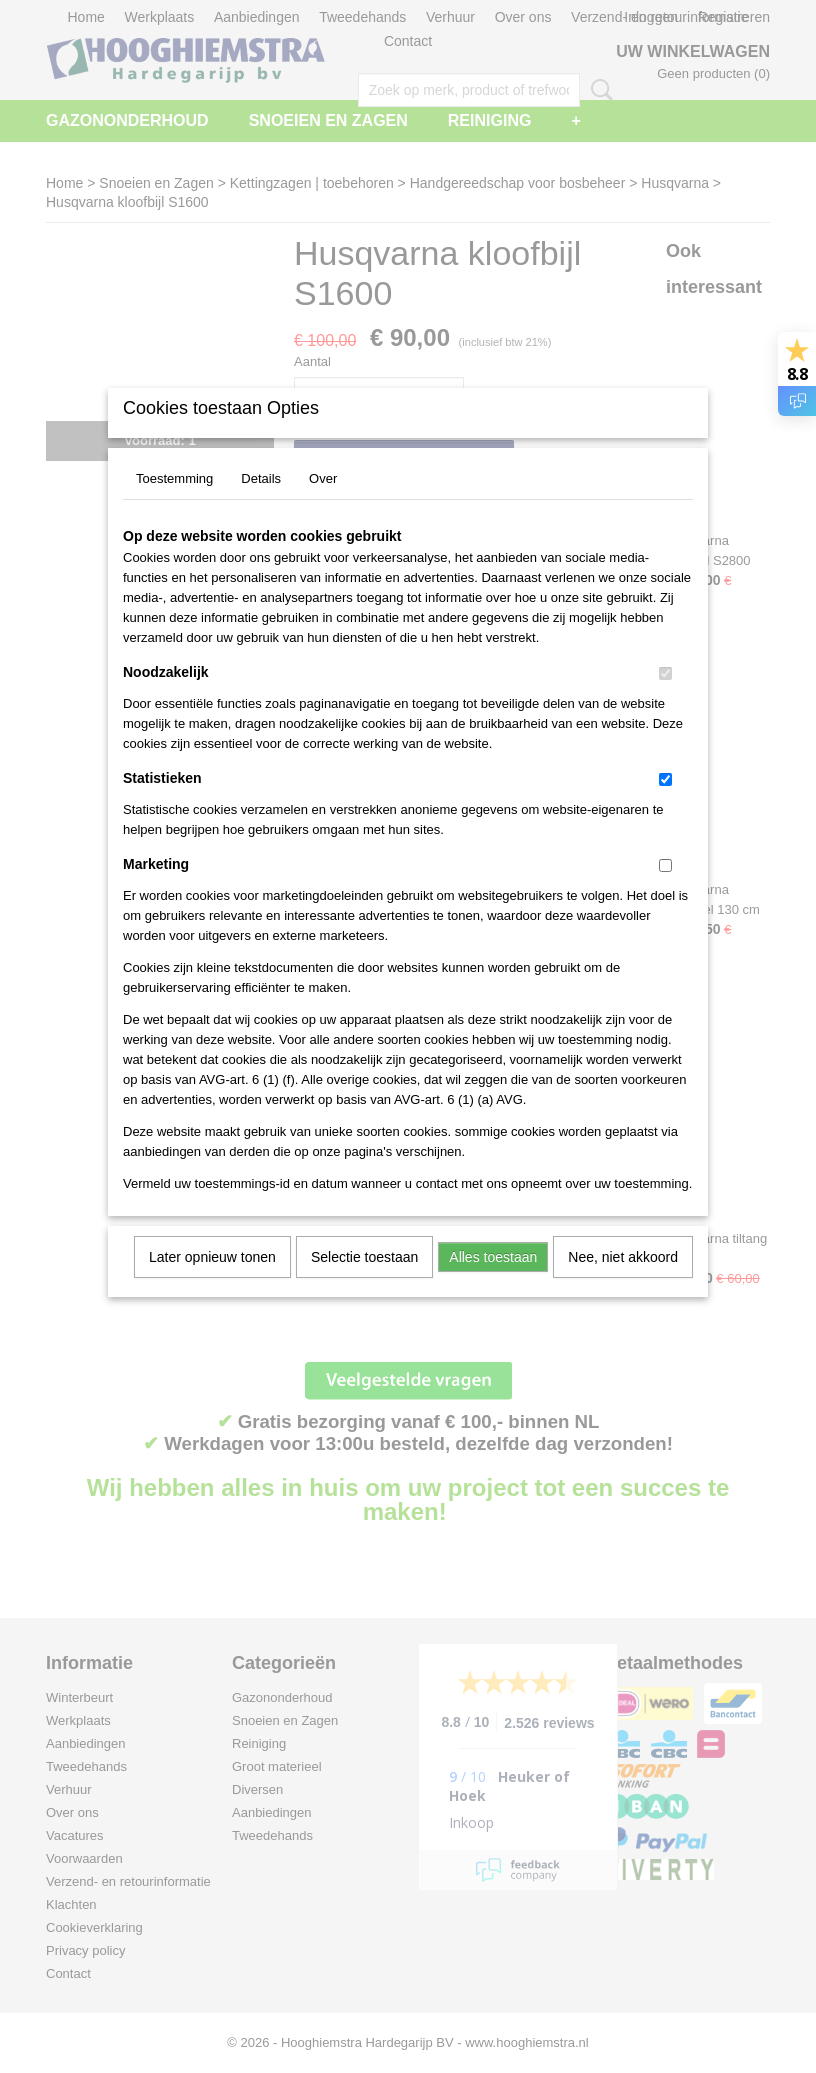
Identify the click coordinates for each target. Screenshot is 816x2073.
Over (323, 504)
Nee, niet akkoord (623, 1283)
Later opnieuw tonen (212, 1283)
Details (261, 504)
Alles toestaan (493, 1283)
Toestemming (174, 504)
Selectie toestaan (364, 1283)
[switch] (665, 699)
